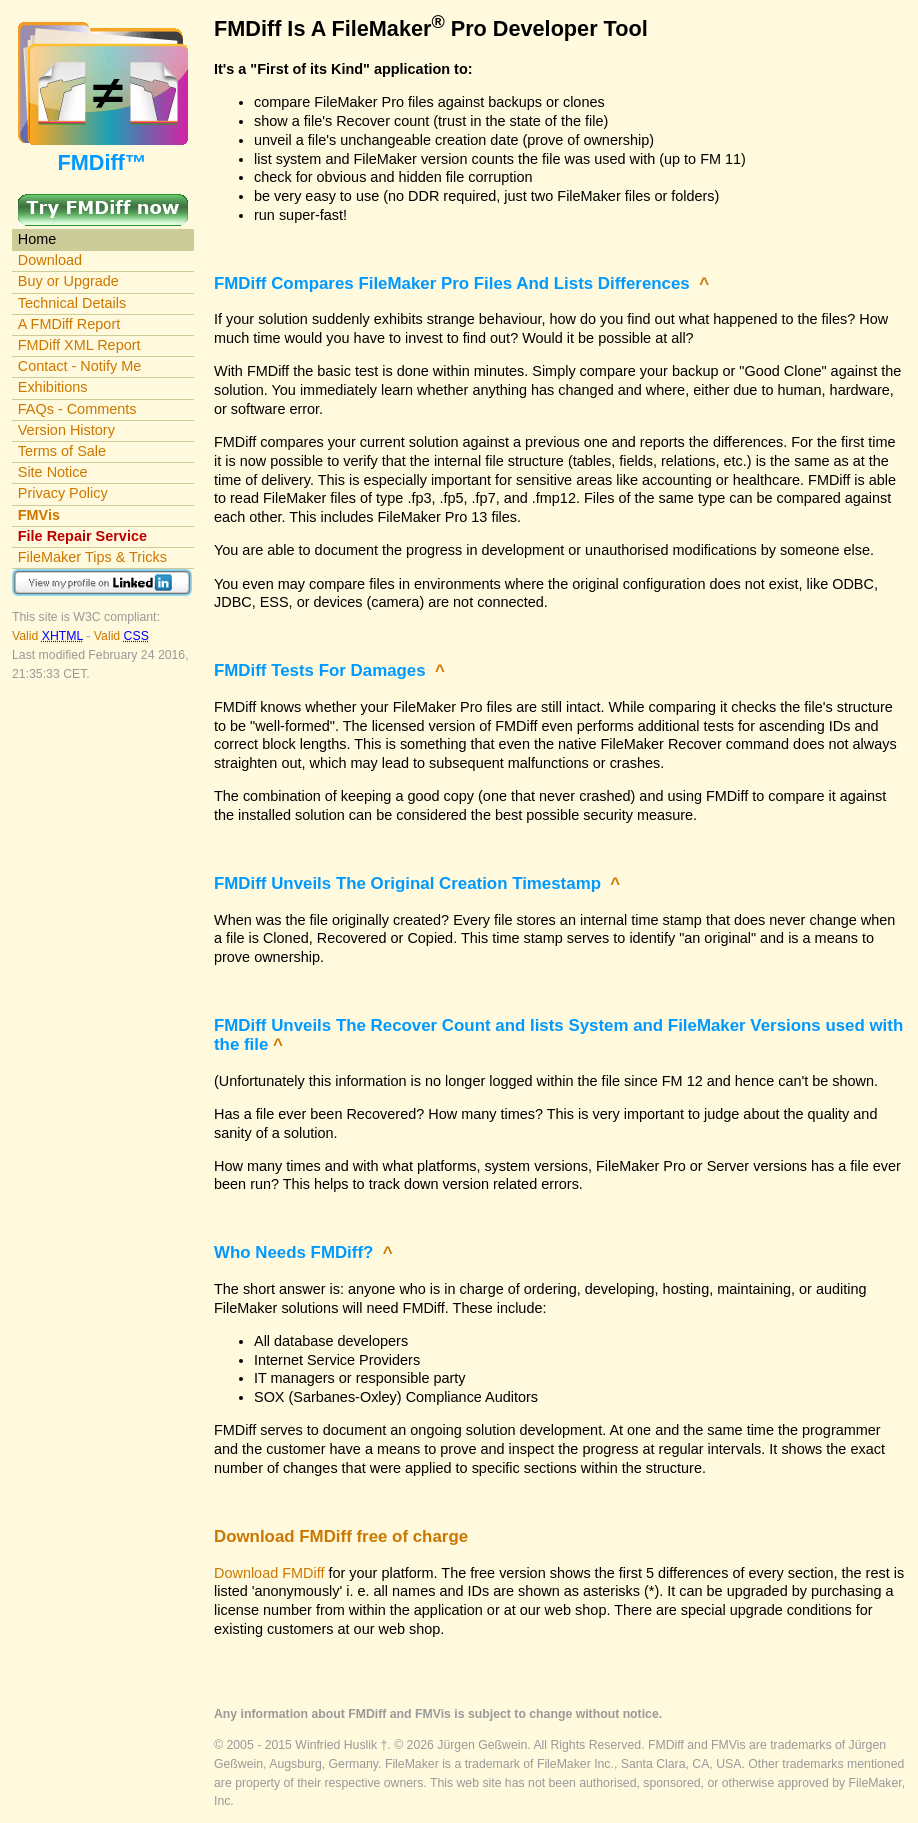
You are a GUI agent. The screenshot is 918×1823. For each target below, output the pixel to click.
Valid (49, 636)
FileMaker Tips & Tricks (92, 557)
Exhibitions (53, 387)
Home (37, 239)
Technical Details (72, 303)
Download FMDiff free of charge (341, 1536)
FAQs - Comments (77, 409)
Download (50, 260)
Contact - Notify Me (80, 366)
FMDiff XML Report (79, 345)
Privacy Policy (63, 493)
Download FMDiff (269, 1573)
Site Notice (53, 472)
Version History (66, 430)
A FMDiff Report (69, 324)
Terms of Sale (62, 451)
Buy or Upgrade (68, 281)
